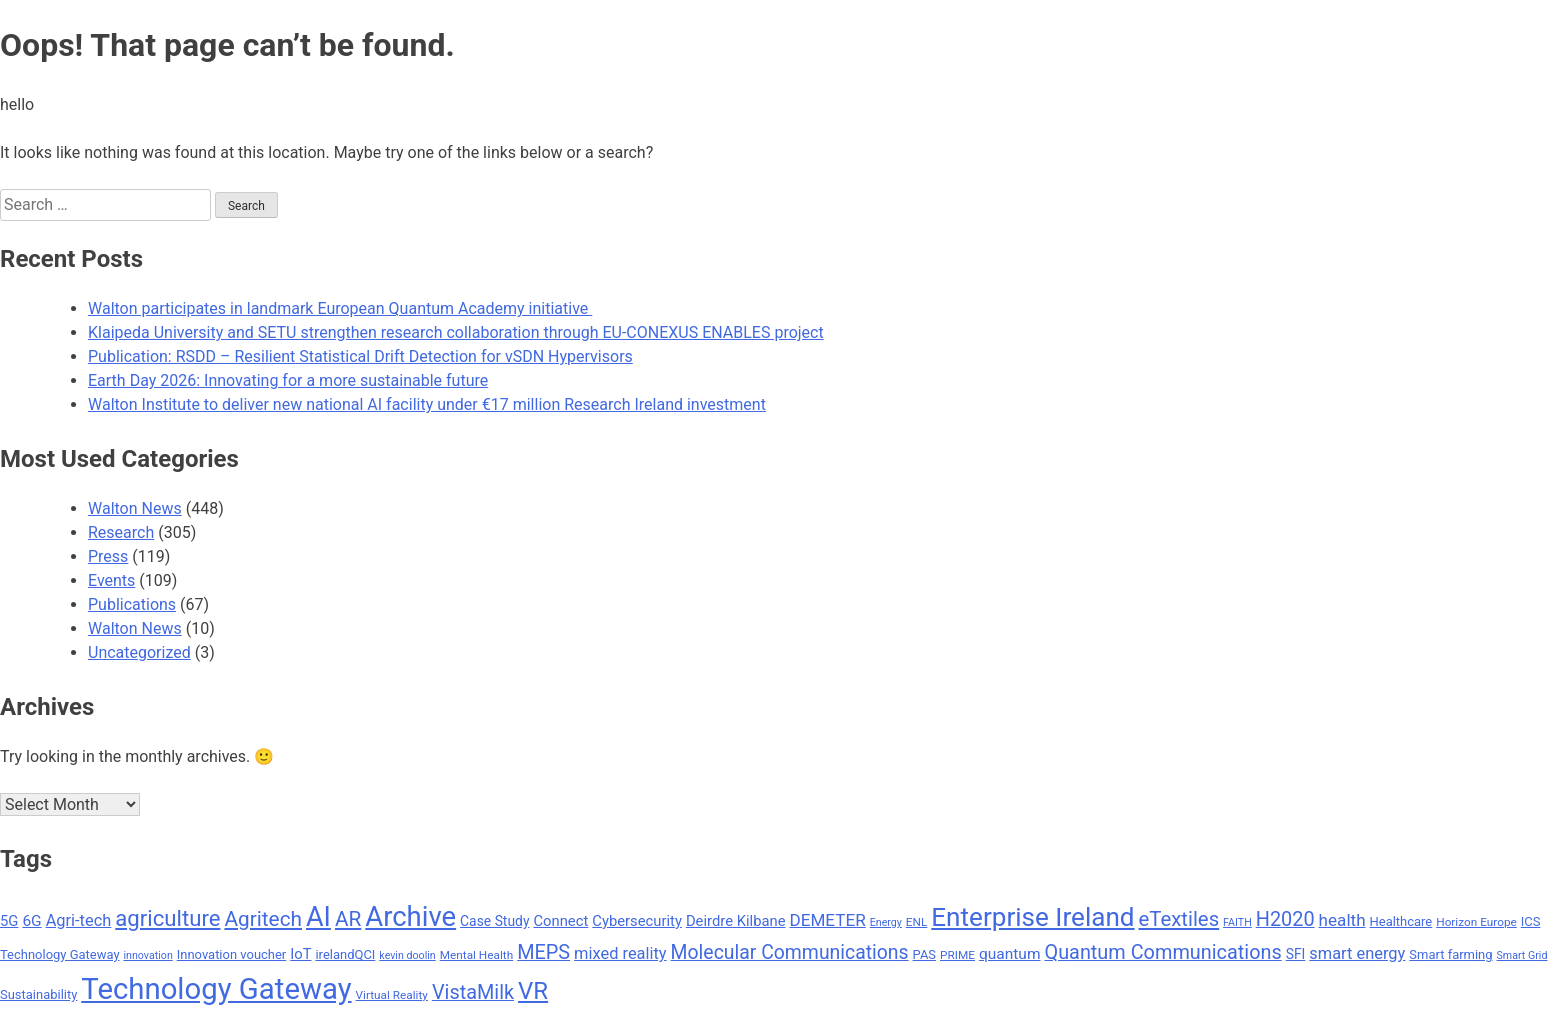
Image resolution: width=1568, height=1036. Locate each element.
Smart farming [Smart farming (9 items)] (1450, 954)
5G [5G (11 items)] (9, 921)
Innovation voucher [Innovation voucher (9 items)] (232, 954)
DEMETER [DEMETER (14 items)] (827, 920)
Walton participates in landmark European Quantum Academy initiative (340, 308)
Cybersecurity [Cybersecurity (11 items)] (637, 921)
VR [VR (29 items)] (533, 991)
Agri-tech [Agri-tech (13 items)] (79, 920)
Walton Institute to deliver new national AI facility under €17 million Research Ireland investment (427, 404)
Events (111, 580)
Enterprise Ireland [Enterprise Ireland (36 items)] (1032, 917)
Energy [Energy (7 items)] (886, 922)
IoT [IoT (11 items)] (300, 954)
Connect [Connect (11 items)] (560, 921)
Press (108, 556)
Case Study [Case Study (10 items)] (494, 921)
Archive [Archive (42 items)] (410, 917)
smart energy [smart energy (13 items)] (1357, 953)
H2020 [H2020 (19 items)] (1285, 919)
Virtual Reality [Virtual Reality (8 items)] (392, 995)
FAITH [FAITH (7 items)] (1237, 922)
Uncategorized (139, 652)
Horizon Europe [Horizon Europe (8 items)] (1476, 922)
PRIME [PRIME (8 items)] (957, 955)
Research (121, 532)
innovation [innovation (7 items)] (147, 955)
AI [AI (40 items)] (318, 917)
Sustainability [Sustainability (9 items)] (38, 994)
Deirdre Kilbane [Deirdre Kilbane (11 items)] (736, 921)
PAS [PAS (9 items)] (924, 954)
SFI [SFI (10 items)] (1296, 954)
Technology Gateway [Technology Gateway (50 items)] (216, 989)
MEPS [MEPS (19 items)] (543, 952)
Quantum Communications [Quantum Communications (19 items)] (1162, 952)
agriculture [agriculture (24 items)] (167, 918)
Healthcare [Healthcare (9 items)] (1401, 921)
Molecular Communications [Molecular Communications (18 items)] (790, 952)
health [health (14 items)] (1342, 920)
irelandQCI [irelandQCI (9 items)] (345, 954)
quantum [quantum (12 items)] (1010, 954)
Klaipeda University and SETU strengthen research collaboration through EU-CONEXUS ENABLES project (456, 332)
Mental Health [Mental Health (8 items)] (476, 955)
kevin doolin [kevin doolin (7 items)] (407, 955)
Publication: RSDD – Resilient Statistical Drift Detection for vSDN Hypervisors (360, 356)
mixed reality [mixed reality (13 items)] (620, 953)
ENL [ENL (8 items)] (916, 922)
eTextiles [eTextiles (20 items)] (1179, 919)
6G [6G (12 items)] (31, 921)
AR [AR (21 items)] (348, 919)
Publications (132, 604)
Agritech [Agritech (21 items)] (263, 919)
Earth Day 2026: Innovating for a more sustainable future (288, 380)
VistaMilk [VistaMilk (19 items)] (473, 992)
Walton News (135, 508)
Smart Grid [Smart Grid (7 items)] (1522, 955)
